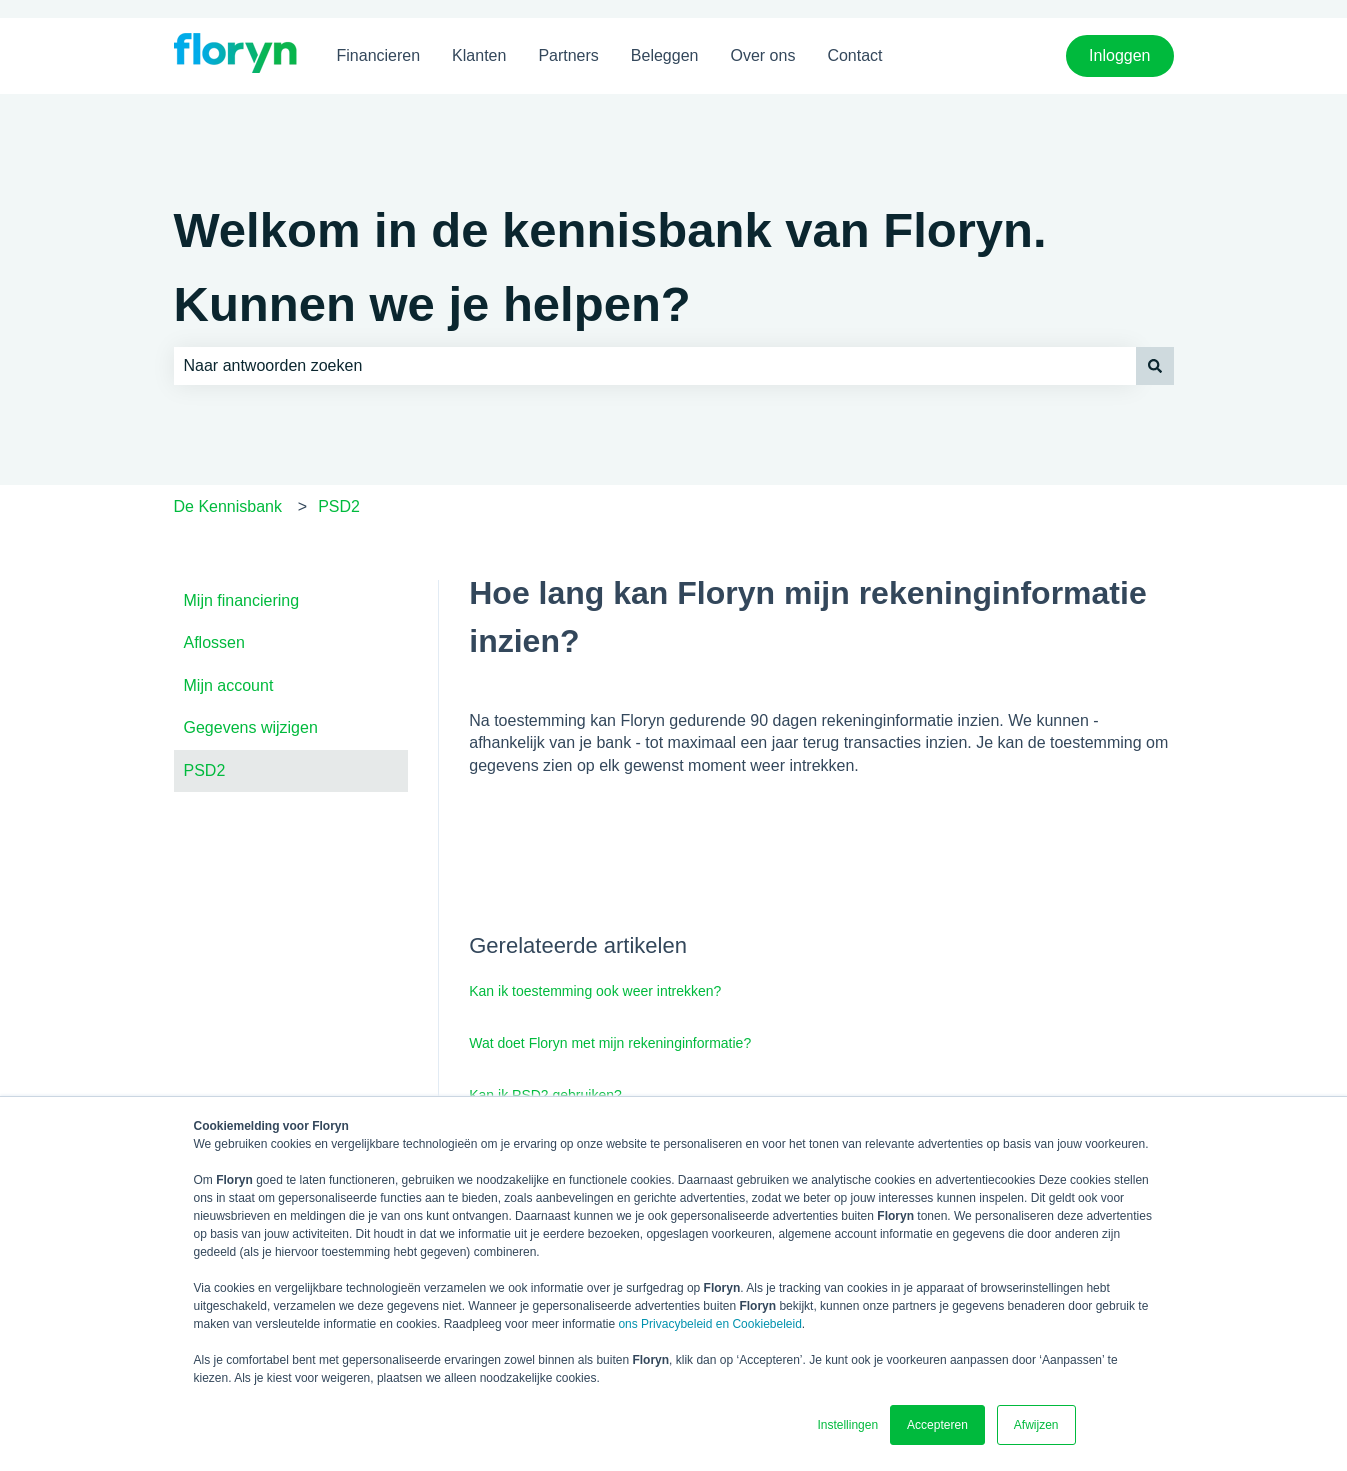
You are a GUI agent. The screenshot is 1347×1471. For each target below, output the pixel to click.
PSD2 (339, 506)
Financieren (379, 55)
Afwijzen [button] (1036, 1425)
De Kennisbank (228, 506)
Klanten (479, 55)
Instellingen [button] (847, 1425)
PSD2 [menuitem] (205, 770)
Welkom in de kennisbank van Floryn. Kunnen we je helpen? (610, 267)
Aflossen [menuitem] (214, 642)
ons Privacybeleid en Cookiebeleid (709, 1324)
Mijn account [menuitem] (229, 685)
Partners (568, 55)
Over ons (762, 55)
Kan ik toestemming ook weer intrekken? (595, 991)
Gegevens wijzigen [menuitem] (251, 727)
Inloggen (1119, 55)
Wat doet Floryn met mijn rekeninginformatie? (610, 1043)
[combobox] (655, 366)
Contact (854, 55)
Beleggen (665, 55)
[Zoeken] (1155, 366)
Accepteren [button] (937, 1425)
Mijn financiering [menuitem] (242, 600)
